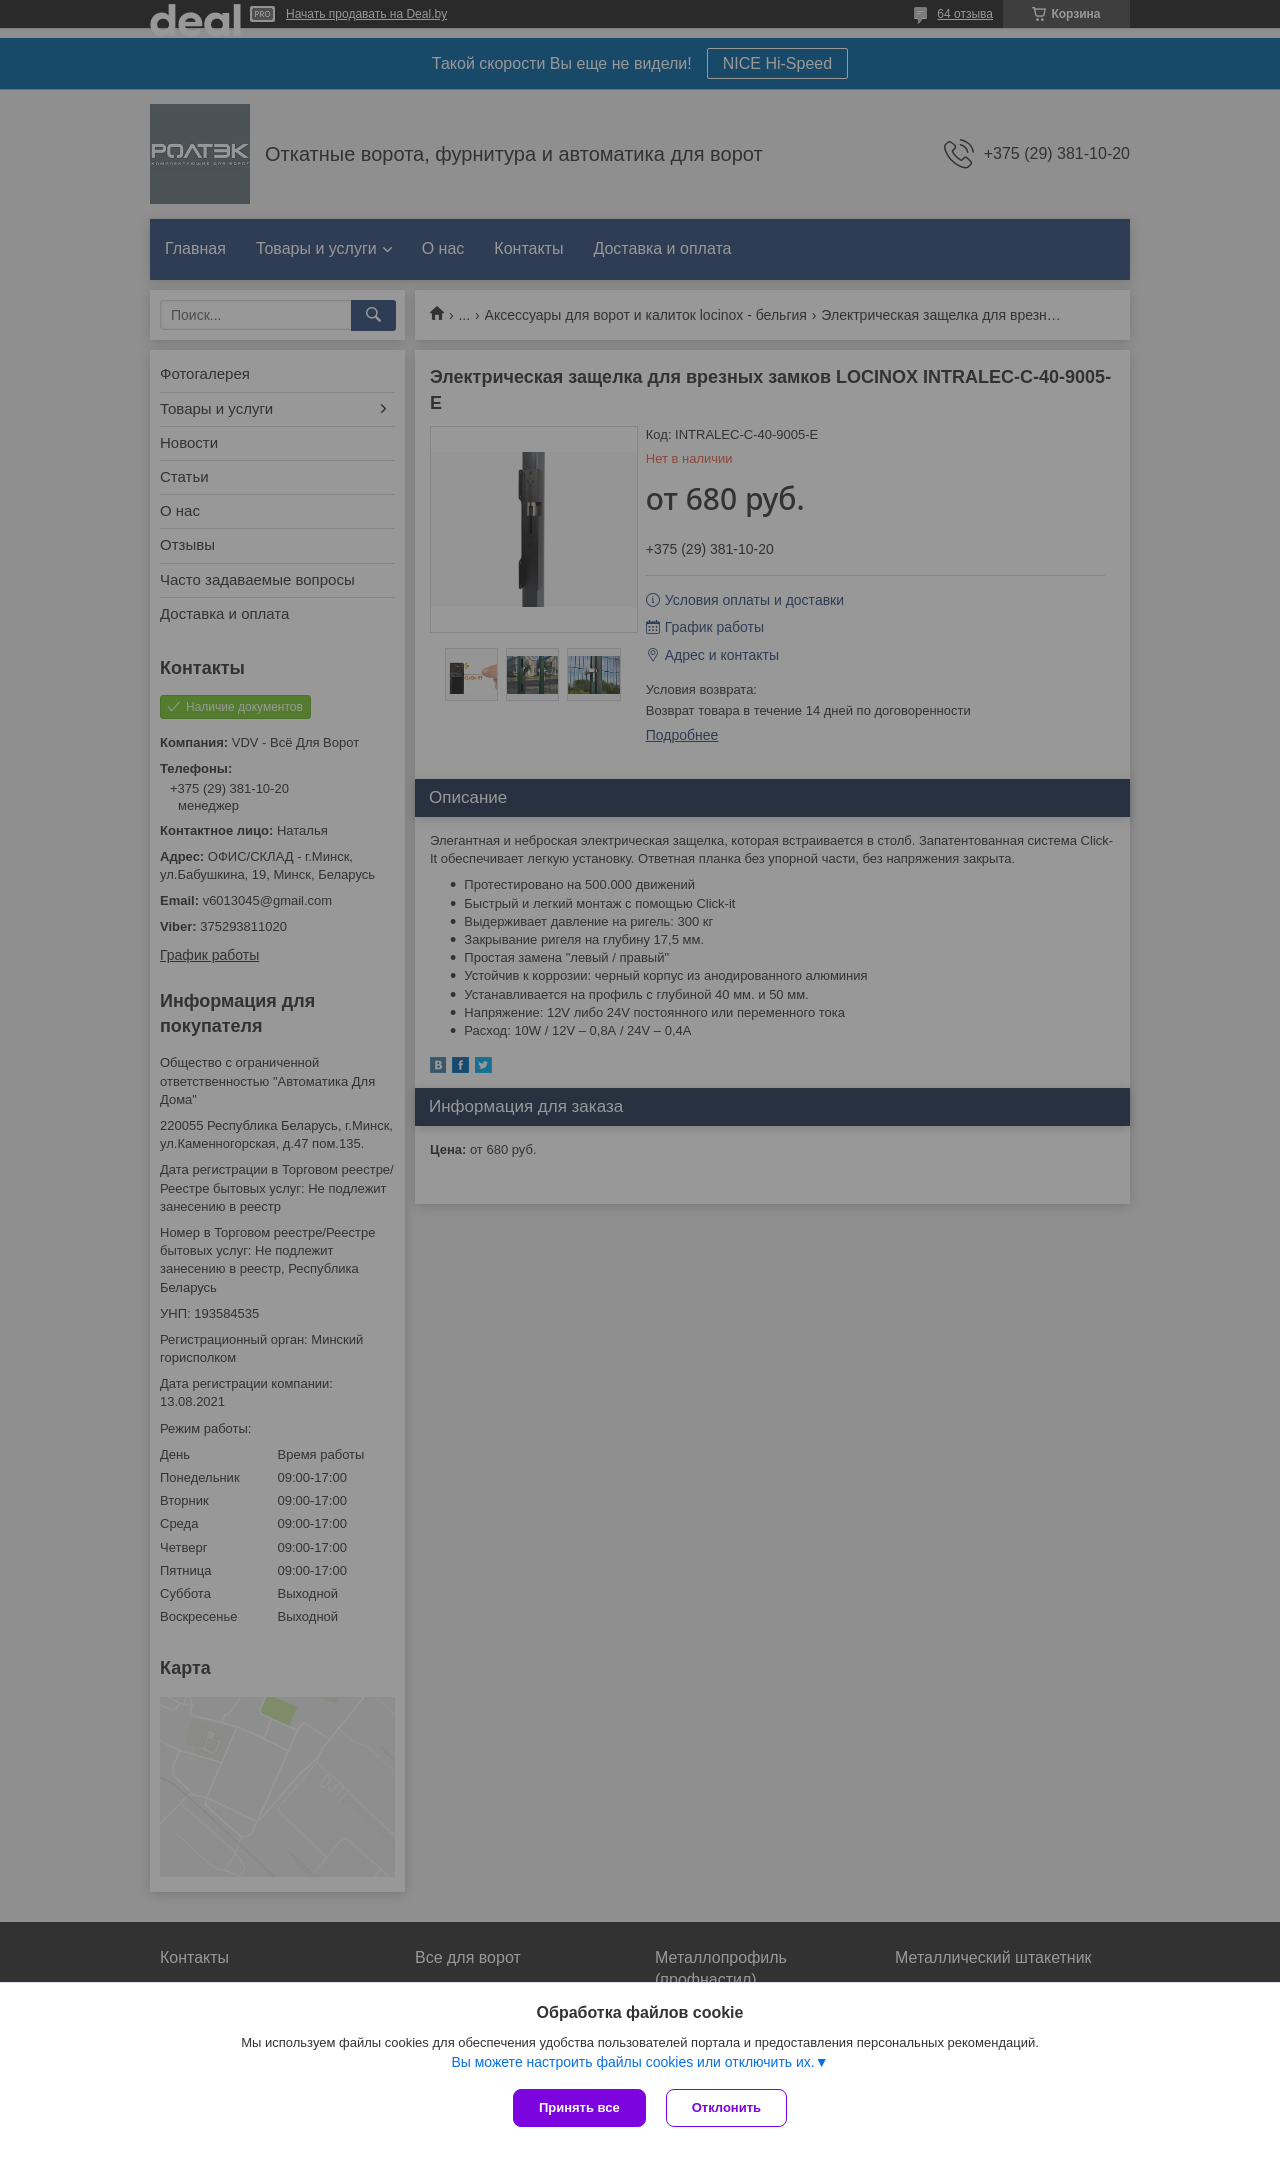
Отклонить (726, 2107)
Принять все (579, 2107)
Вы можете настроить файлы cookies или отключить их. (632, 2062)
